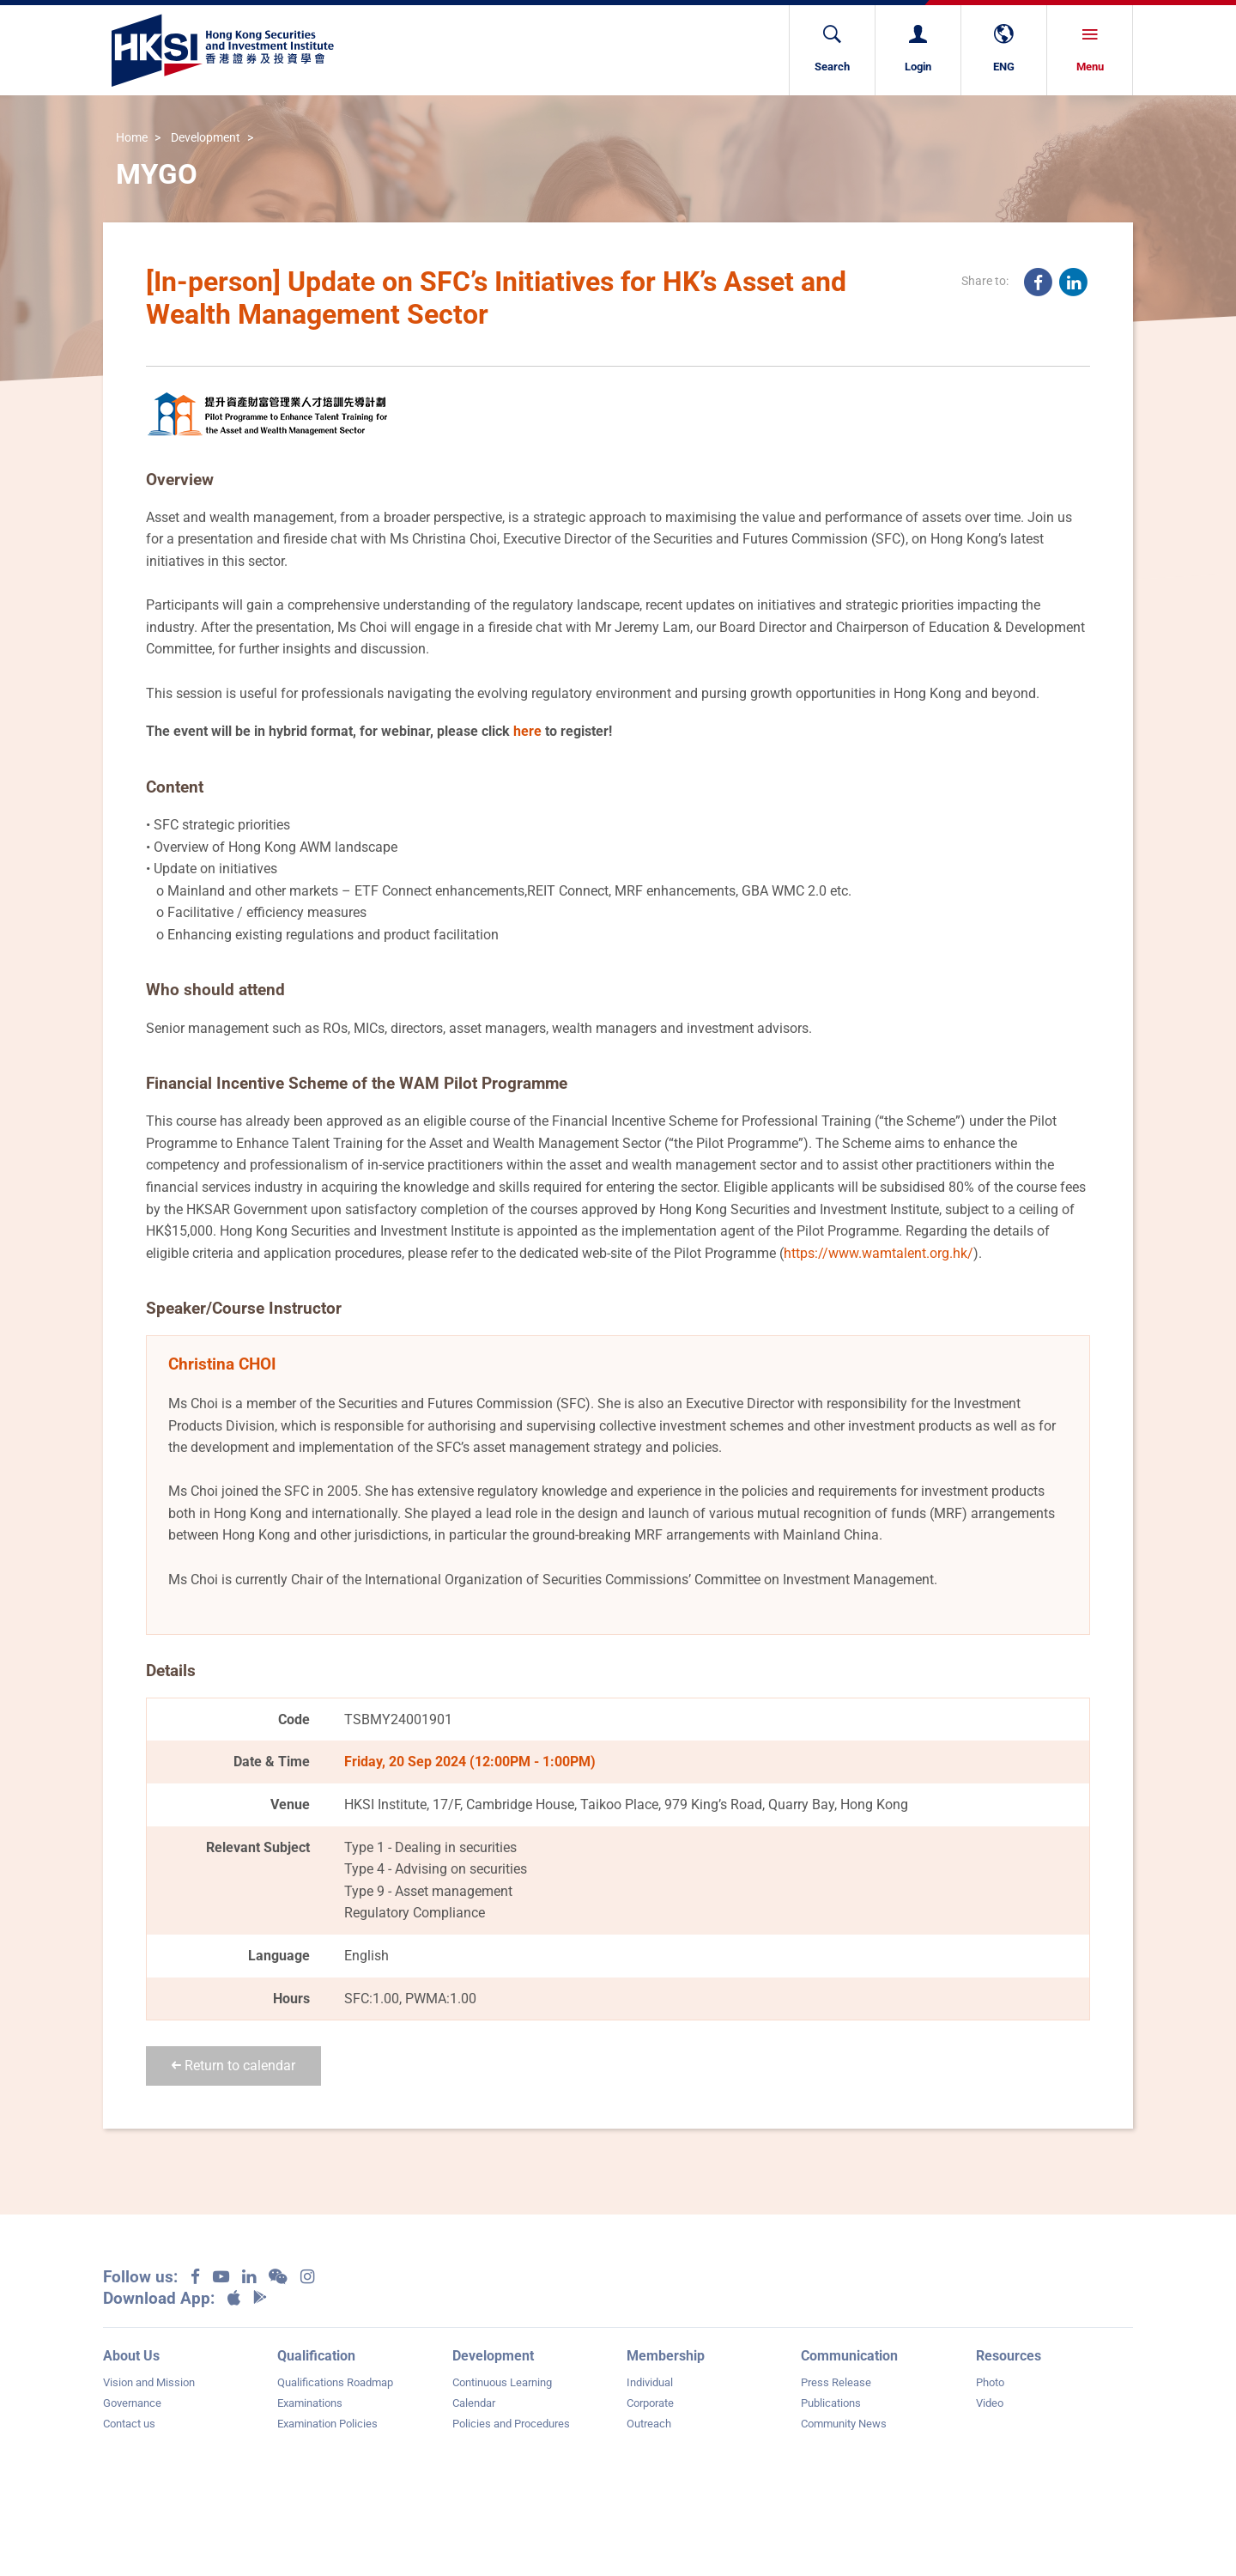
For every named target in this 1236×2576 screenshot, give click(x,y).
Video (989, 2403)
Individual (650, 2382)
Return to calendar (233, 2065)
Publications (831, 2403)
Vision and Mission (149, 2382)
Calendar (473, 2403)
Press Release (836, 2382)
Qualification (316, 2356)
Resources (1008, 2356)
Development (205, 138)
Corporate (650, 2403)
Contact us (129, 2423)
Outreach (649, 2423)
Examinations (309, 2403)
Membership (666, 2356)
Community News (844, 2423)
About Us (131, 2356)
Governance (132, 2403)
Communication (849, 2356)
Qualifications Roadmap (335, 2382)
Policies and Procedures (511, 2423)
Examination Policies (327, 2423)
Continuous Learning (502, 2382)
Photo (990, 2382)
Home (132, 138)
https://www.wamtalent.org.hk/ (878, 1253)
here (527, 731)
